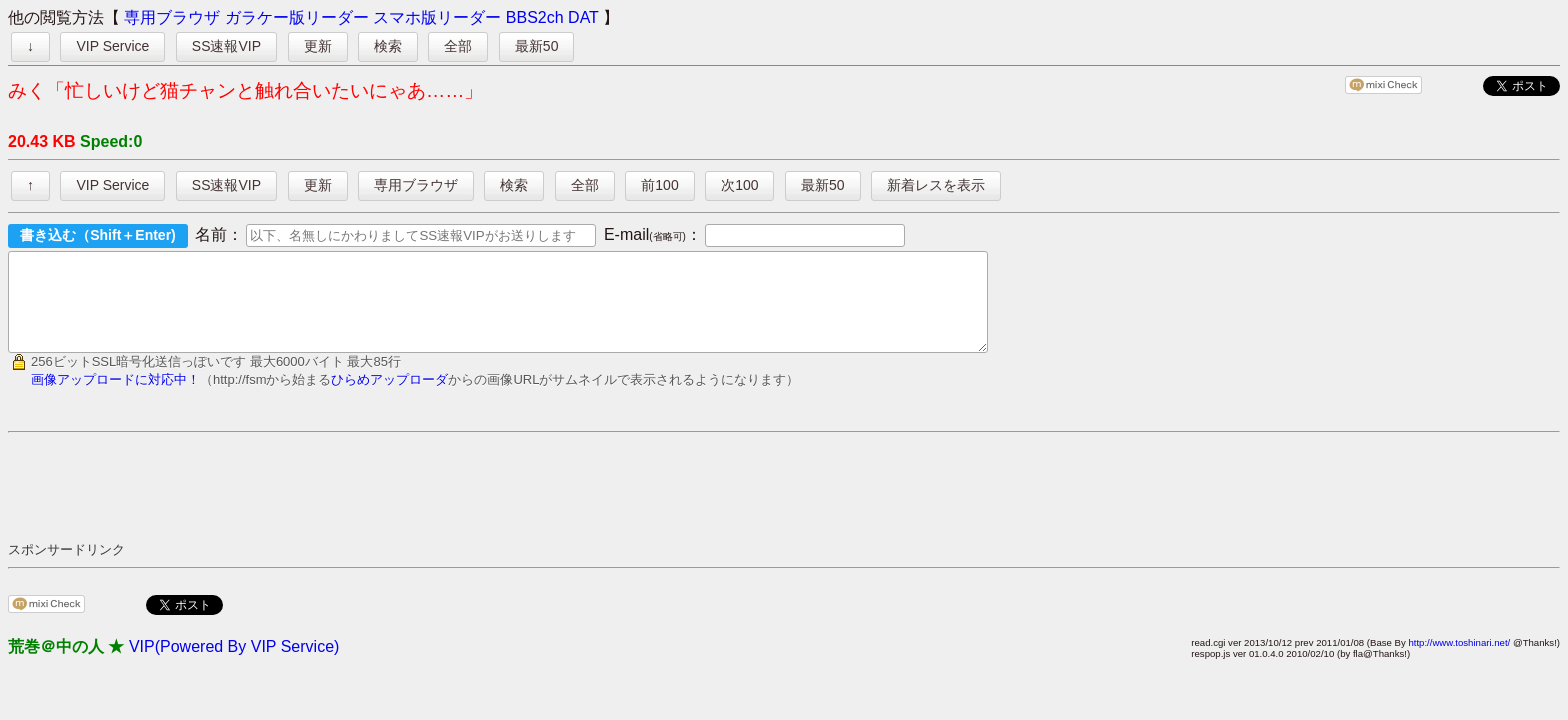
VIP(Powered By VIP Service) (234, 664)
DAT (583, 17)
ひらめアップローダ (389, 397)
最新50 (537, 46)
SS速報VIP (226, 46)
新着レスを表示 (936, 185)
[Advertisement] (372, 504)
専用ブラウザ (172, 17)
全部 (458, 46)
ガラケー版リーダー (297, 17)
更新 (318, 46)
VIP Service (112, 46)
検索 (388, 46)
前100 (659, 185)
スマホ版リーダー (437, 17)
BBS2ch (535, 17)
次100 (739, 185)
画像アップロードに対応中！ (115, 397)
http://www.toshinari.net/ (1459, 660)
